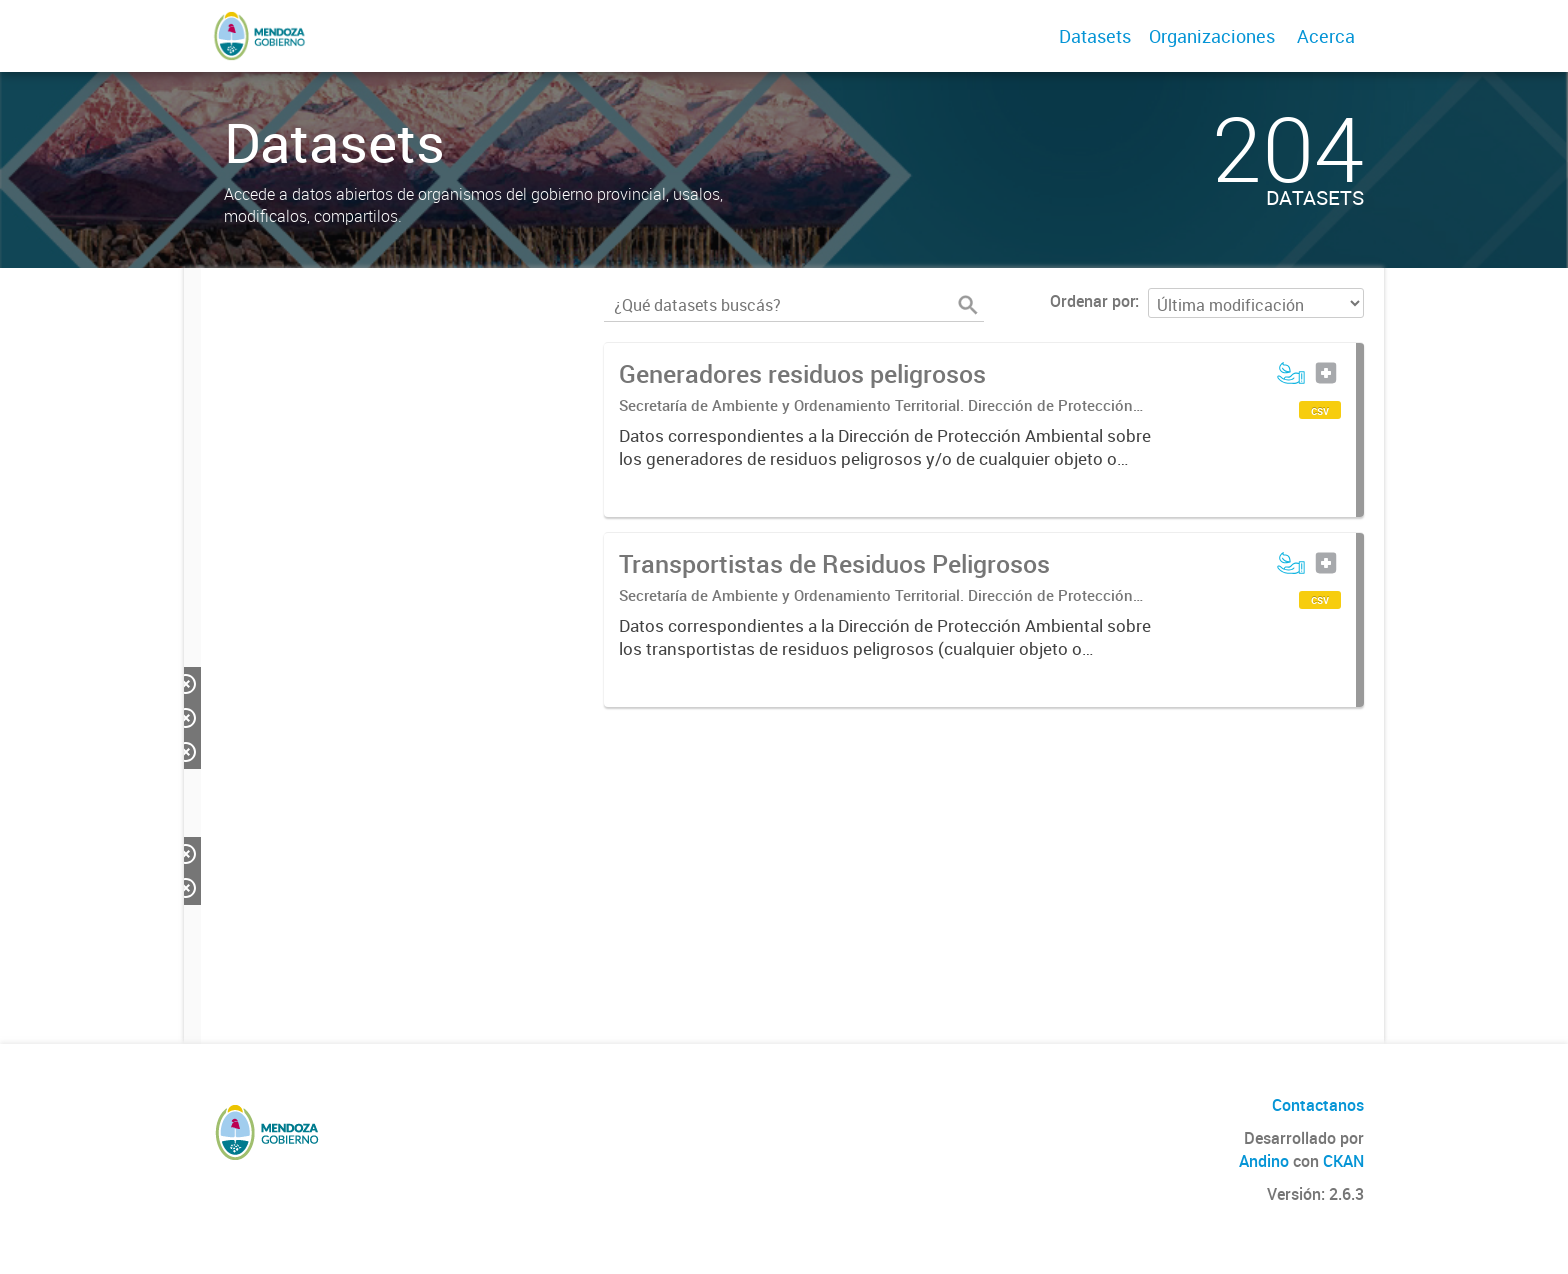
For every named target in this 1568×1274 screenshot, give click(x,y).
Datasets (1095, 36)
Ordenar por (1092, 301)
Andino (1264, 1161)
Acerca (1326, 36)
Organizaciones (1212, 36)
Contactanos (1318, 1105)
